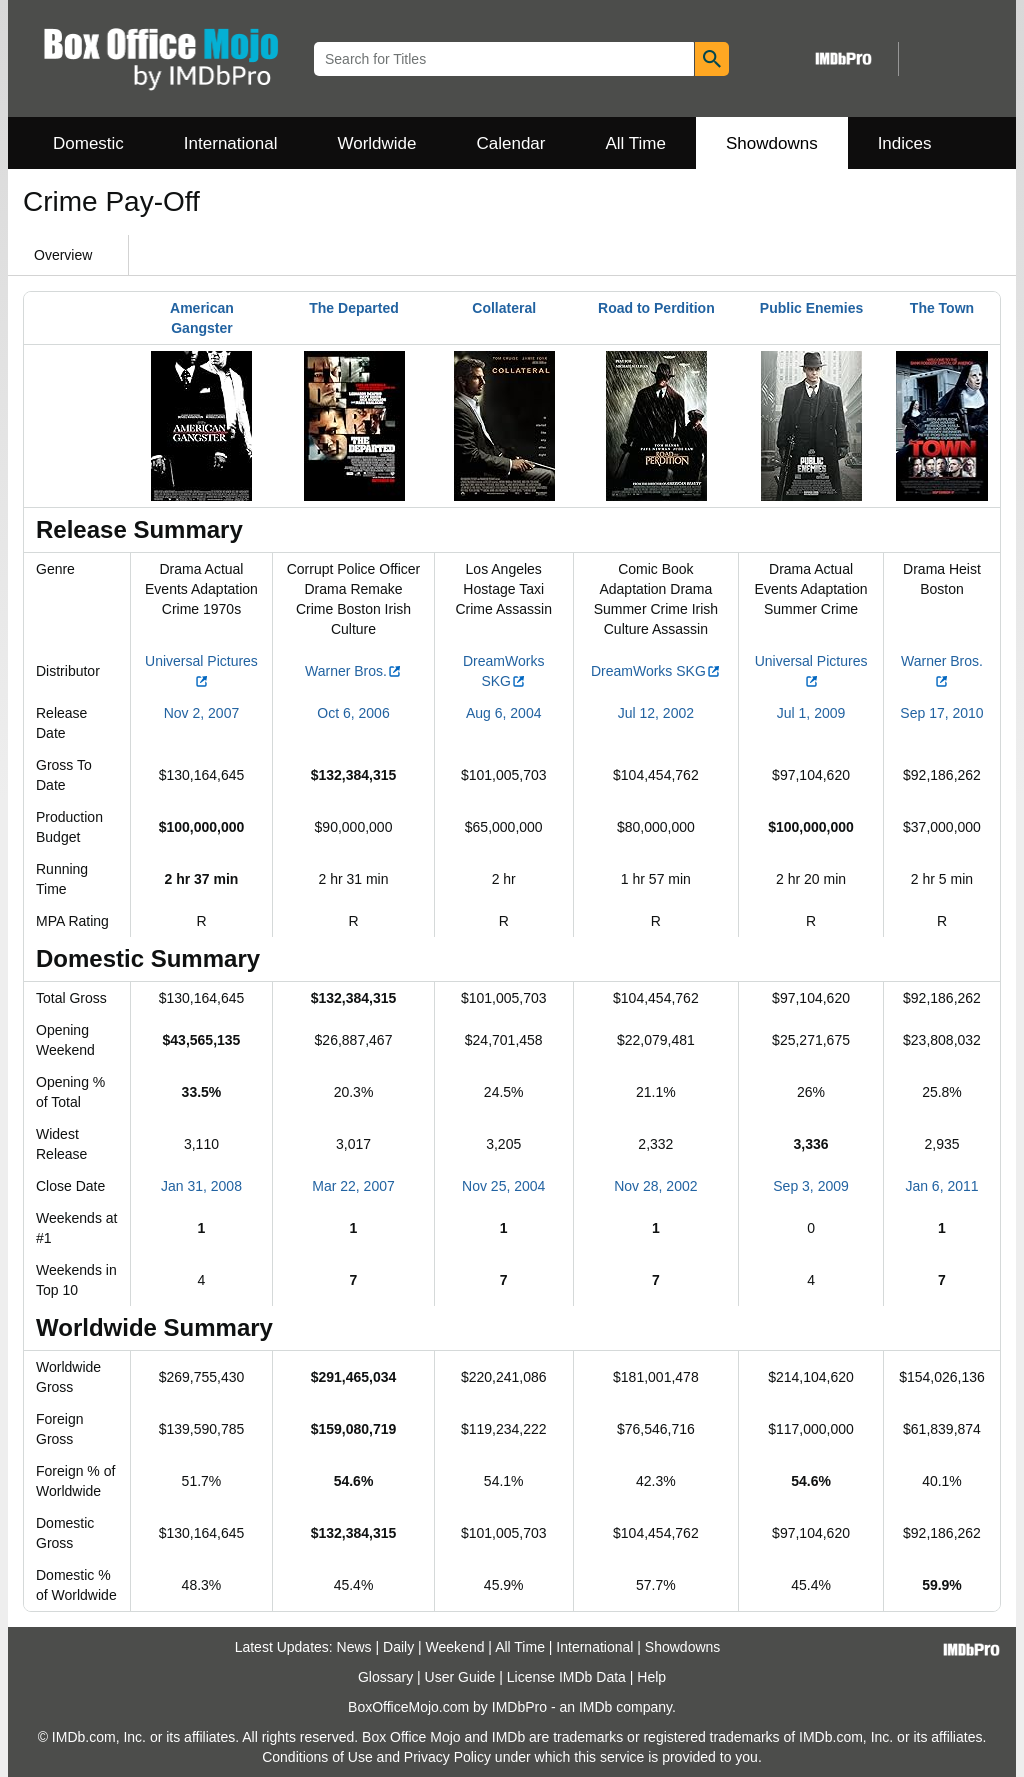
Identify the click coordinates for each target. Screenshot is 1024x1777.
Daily (398, 1647)
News (354, 1647)
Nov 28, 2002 (655, 1186)
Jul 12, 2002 (656, 713)
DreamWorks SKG (656, 671)
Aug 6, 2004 (504, 713)
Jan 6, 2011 (941, 1186)
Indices (905, 143)
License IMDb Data (566, 1677)
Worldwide (376, 143)
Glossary (385, 1677)
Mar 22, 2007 (353, 1186)
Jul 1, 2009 (811, 713)
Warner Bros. (353, 671)
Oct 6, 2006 (353, 713)
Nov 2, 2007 (202, 713)
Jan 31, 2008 (201, 1186)
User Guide (460, 1677)
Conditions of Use (317, 1757)
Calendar (511, 143)
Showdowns (772, 143)
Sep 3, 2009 (811, 1186)
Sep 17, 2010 (941, 713)
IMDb (595, 1707)
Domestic (88, 143)
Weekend (455, 1647)
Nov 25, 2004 (503, 1186)
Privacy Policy (447, 1757)
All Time (636, 143)
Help (651, 1677)
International (231, 143)
